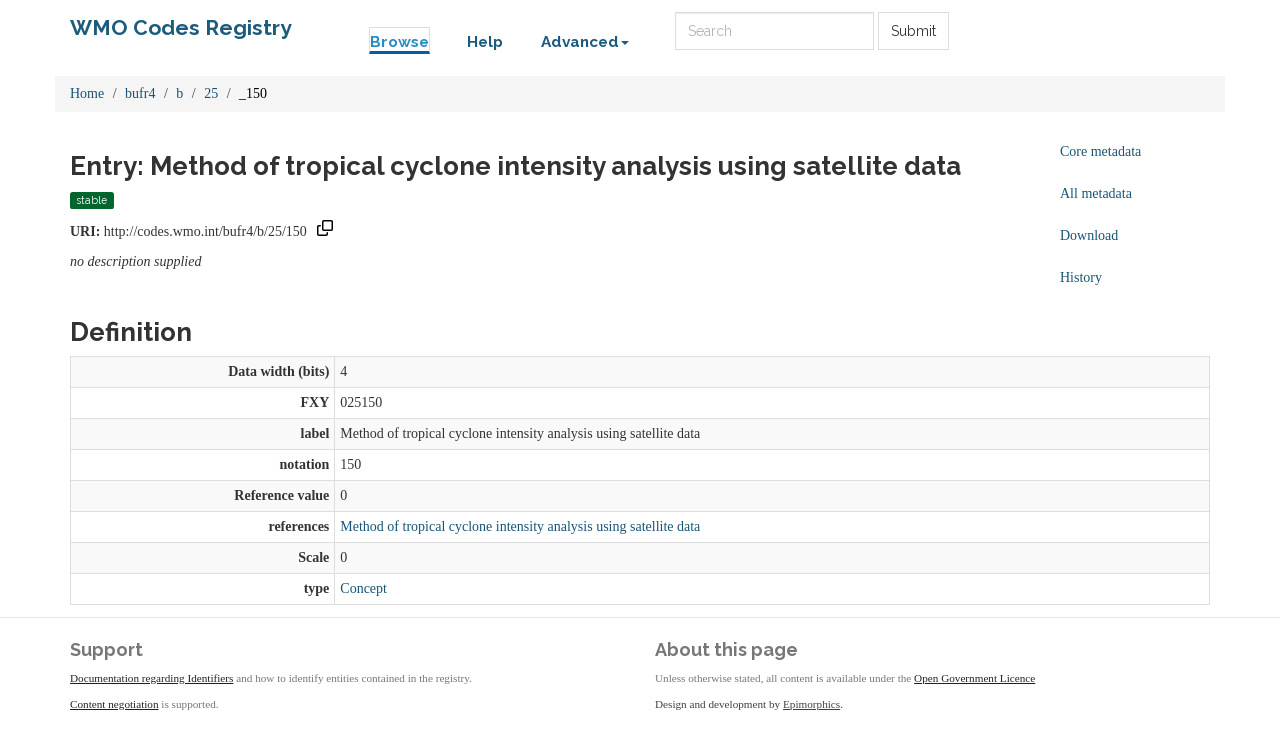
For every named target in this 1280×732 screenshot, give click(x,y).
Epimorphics (811, 704)
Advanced (585, 42)
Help (485, 42)
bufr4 (140, 93)
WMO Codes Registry (181, 27)
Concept (363, 588)
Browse (399, 42)
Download (1089, 235)
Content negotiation (114, 704)
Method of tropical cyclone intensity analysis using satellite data (520, 526)
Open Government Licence (974, 678)
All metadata (1096, 193)
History (1081, 277)
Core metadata (1100, 151)
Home (87, 93)
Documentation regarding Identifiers (151, 678)
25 (211, 93)
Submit (913, 31)
